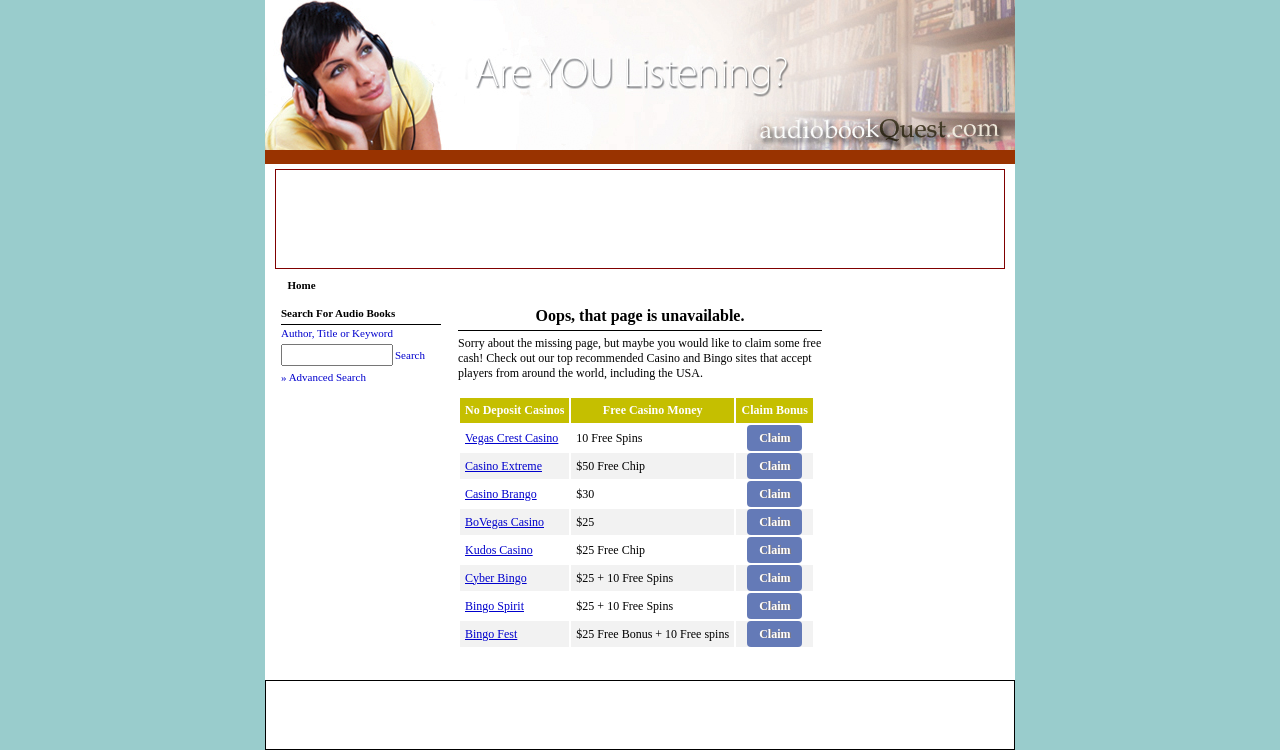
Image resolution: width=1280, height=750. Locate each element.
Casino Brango (501, 494)
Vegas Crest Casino (511, 438)
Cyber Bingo (496, 578)
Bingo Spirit (494, 606)
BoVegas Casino (504, 522)
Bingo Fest (491, 634)
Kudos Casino (499, 550)
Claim (774, 438)
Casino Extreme (503, 466)
